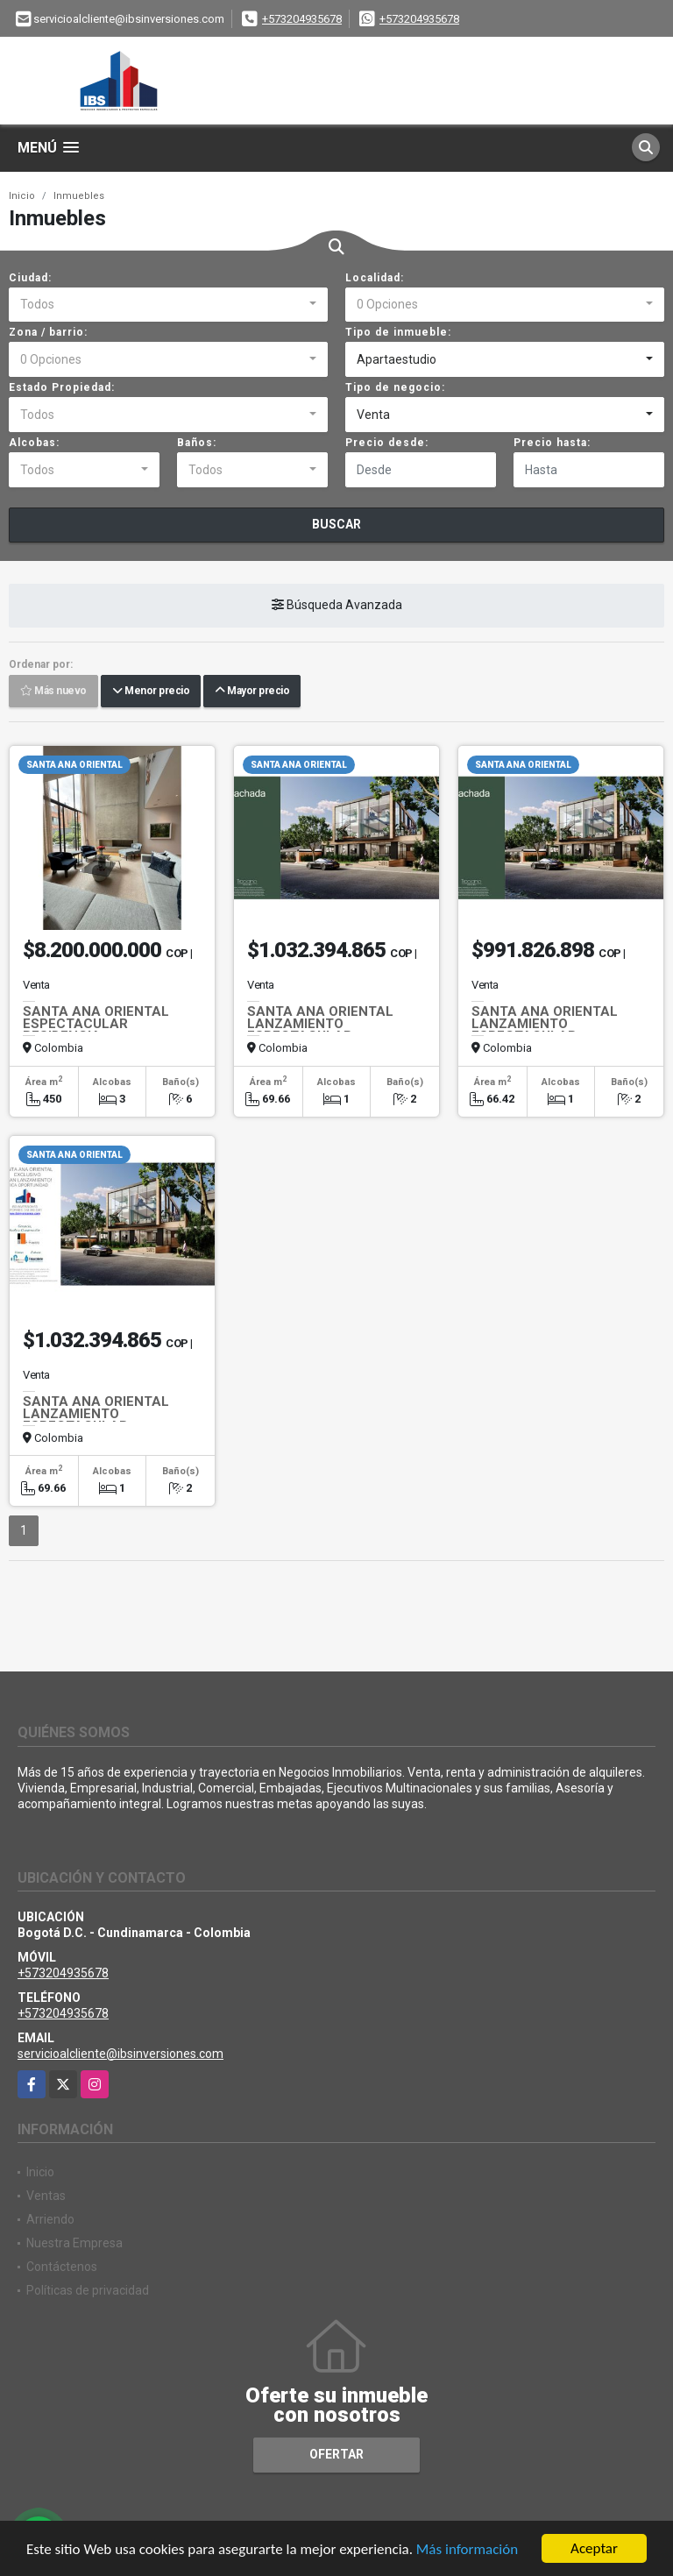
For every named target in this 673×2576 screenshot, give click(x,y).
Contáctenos (61, 2267)
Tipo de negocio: (395, 387)
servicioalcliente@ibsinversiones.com (120, 2054)
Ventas (46, 2196)
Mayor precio (252, 691)
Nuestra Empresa (74, 2243)
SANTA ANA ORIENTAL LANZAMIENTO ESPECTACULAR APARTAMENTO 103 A (320, 1030)
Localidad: (374, 278)
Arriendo (50, 2219)
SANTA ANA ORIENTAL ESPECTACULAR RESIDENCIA (96, 1024)
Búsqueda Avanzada (337, 606)
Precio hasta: (552, 442)
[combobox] (168, 305)
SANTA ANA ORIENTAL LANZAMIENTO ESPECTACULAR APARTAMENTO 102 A (544, 1030)
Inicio (22, 196)
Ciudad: (30, 278)
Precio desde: (387, 442)
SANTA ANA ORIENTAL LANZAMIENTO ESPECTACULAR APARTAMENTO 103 (96, 1420)
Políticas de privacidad (87, 2290)
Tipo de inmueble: (398, 332)
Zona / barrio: (48, 332)
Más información (467, 2550)
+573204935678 (302, 18)
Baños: (196, 442)
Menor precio (150, 691)
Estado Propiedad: (62, 387)
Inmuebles (78, 196)
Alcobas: (34, 442)
